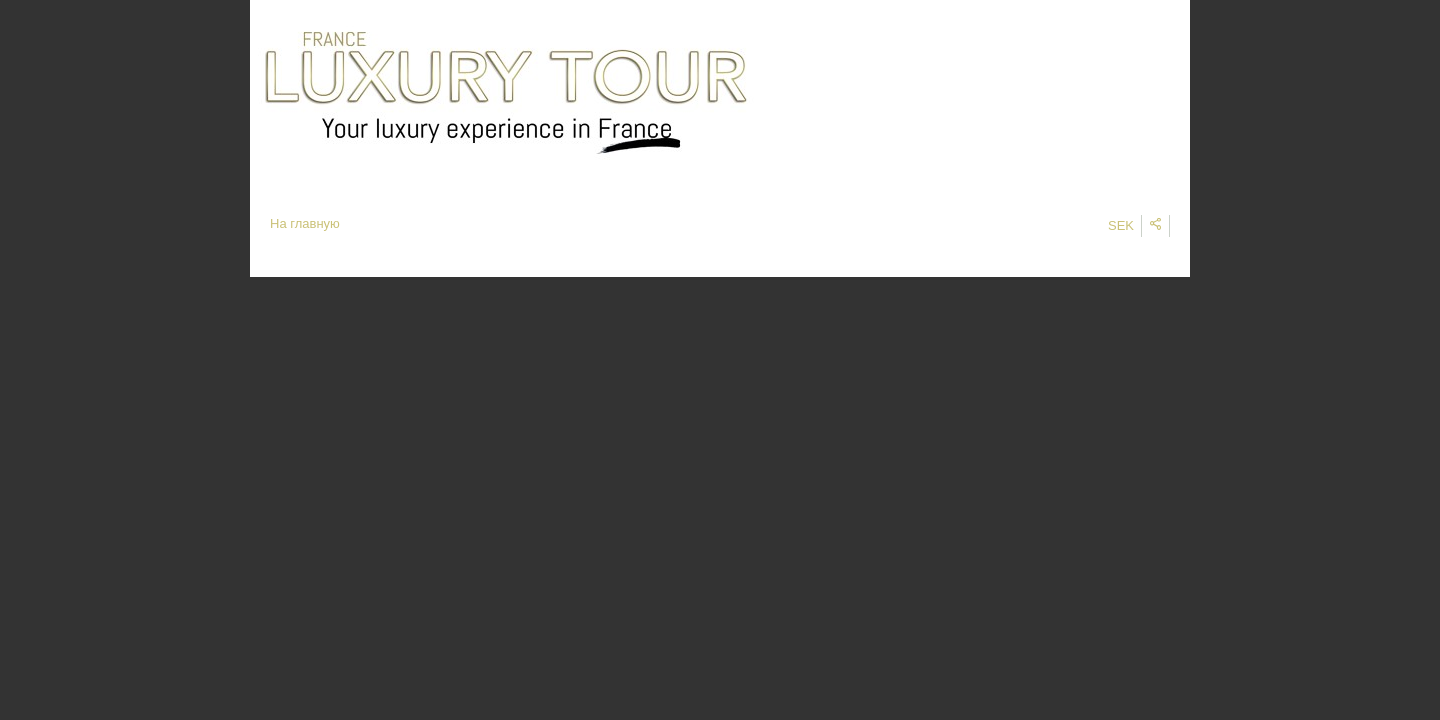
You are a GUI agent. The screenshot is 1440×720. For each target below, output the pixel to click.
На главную (305, 223)
